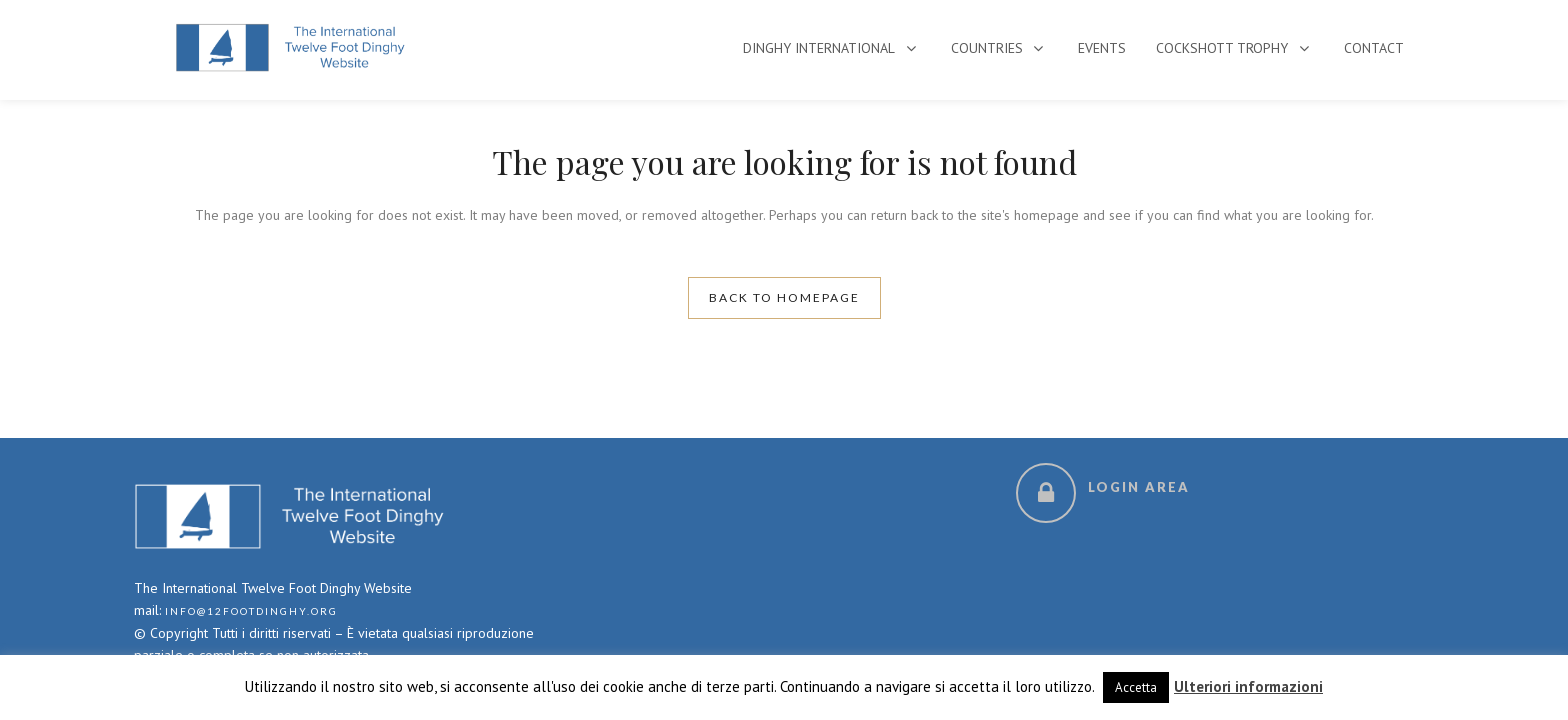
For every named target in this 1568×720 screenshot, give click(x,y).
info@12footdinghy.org (251, 611)
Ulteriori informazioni (1248, 686)
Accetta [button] (1136, 687)
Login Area (1139, 487)
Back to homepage (784, 297)
